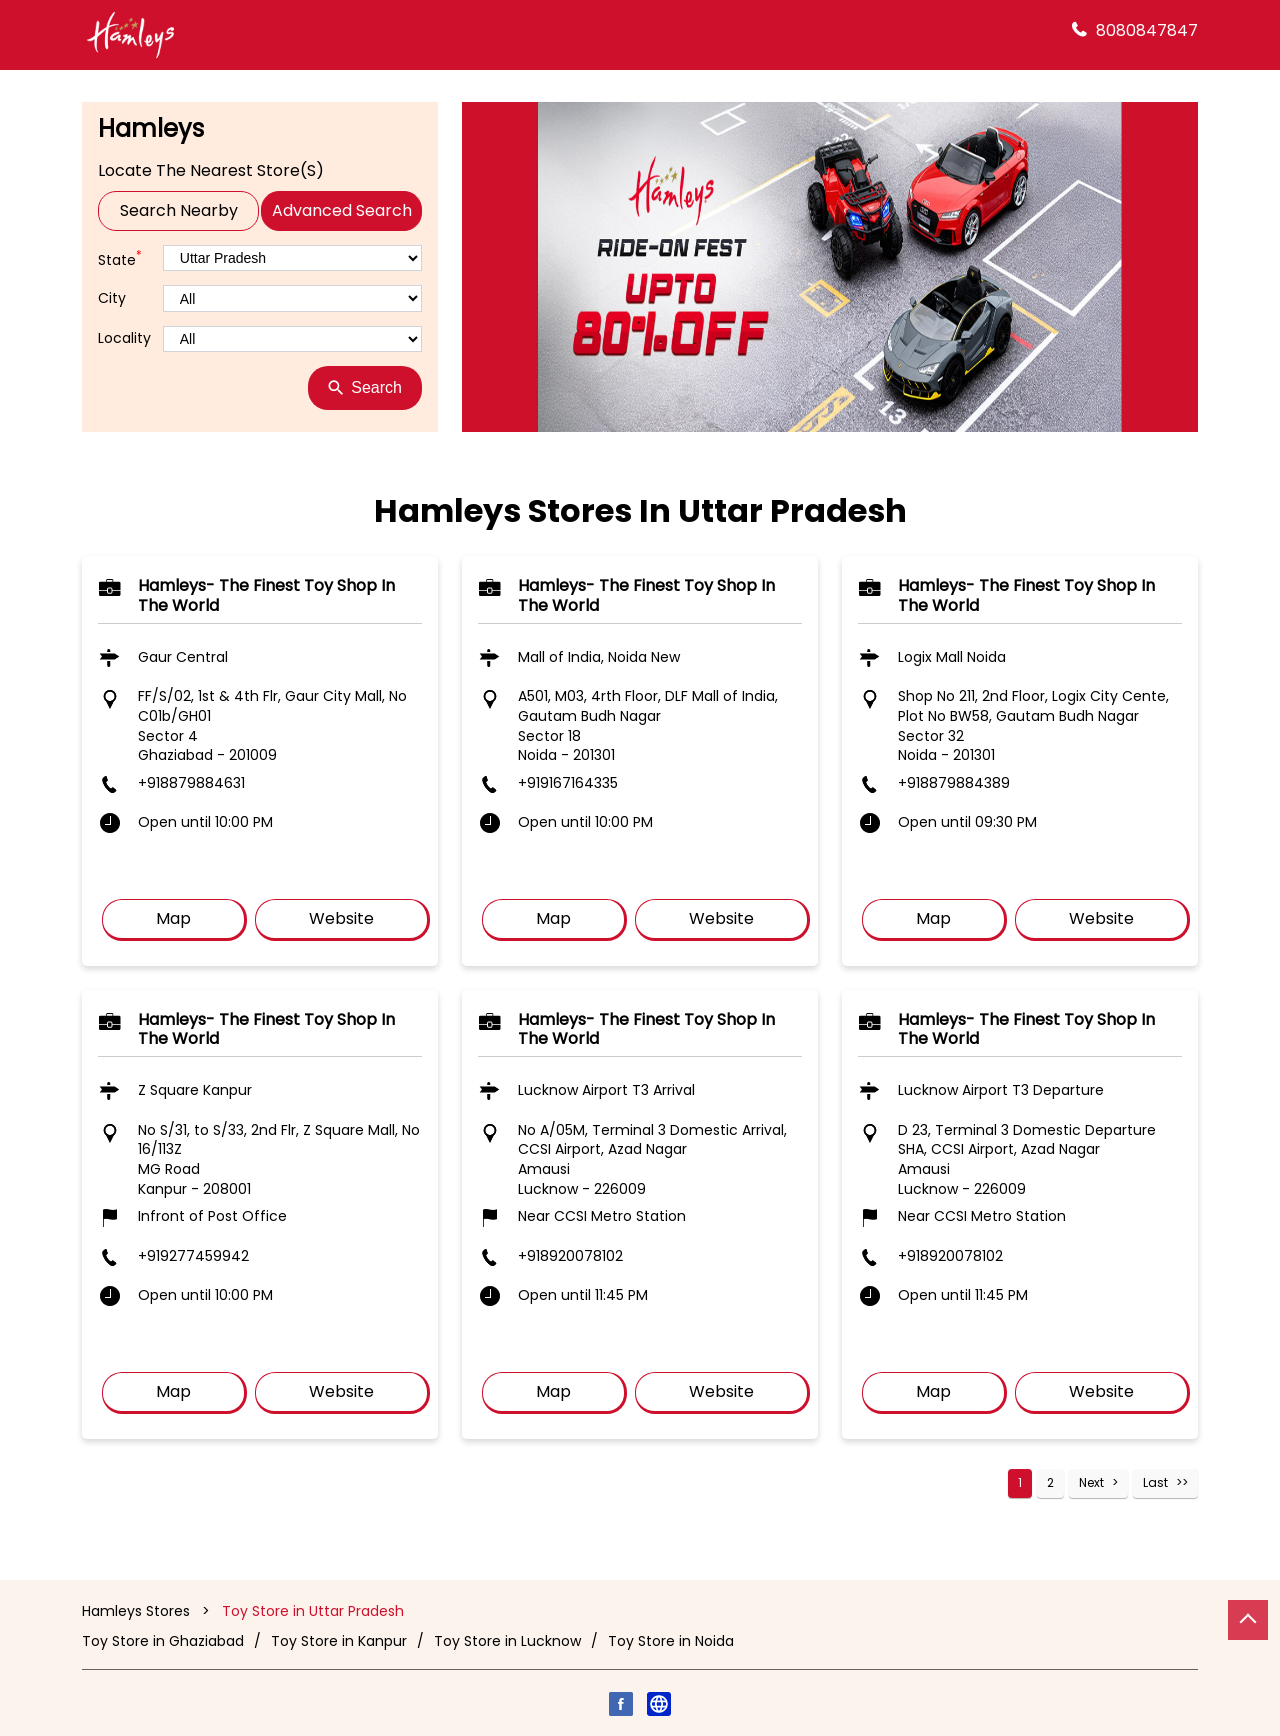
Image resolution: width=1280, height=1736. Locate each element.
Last (1155, 1482)
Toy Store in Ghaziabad (163, 1640)
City (112, 298)
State (120, 258)
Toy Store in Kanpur (339, 1640)
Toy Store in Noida (671, 1640)
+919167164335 (568, 783)
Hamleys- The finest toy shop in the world (266, 595)
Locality (124, 338)
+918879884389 (954, 783)
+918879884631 (191, 783)
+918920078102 (570, 1256)
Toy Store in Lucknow (507, 1640)
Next (1091, 1482)
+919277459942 (193, 1256)
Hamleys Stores (138, 1611)
